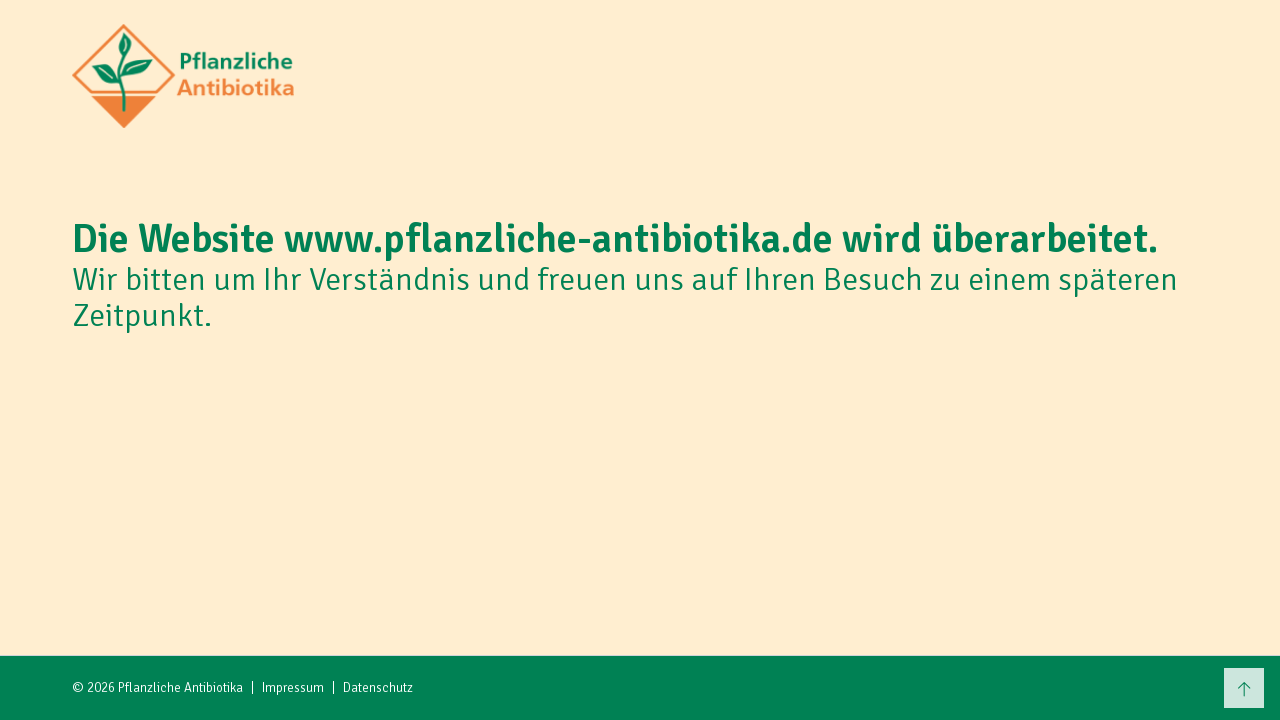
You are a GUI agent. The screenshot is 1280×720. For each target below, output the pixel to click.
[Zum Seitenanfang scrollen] (1244, 688)
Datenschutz (378, 688)
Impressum (293, 688)
